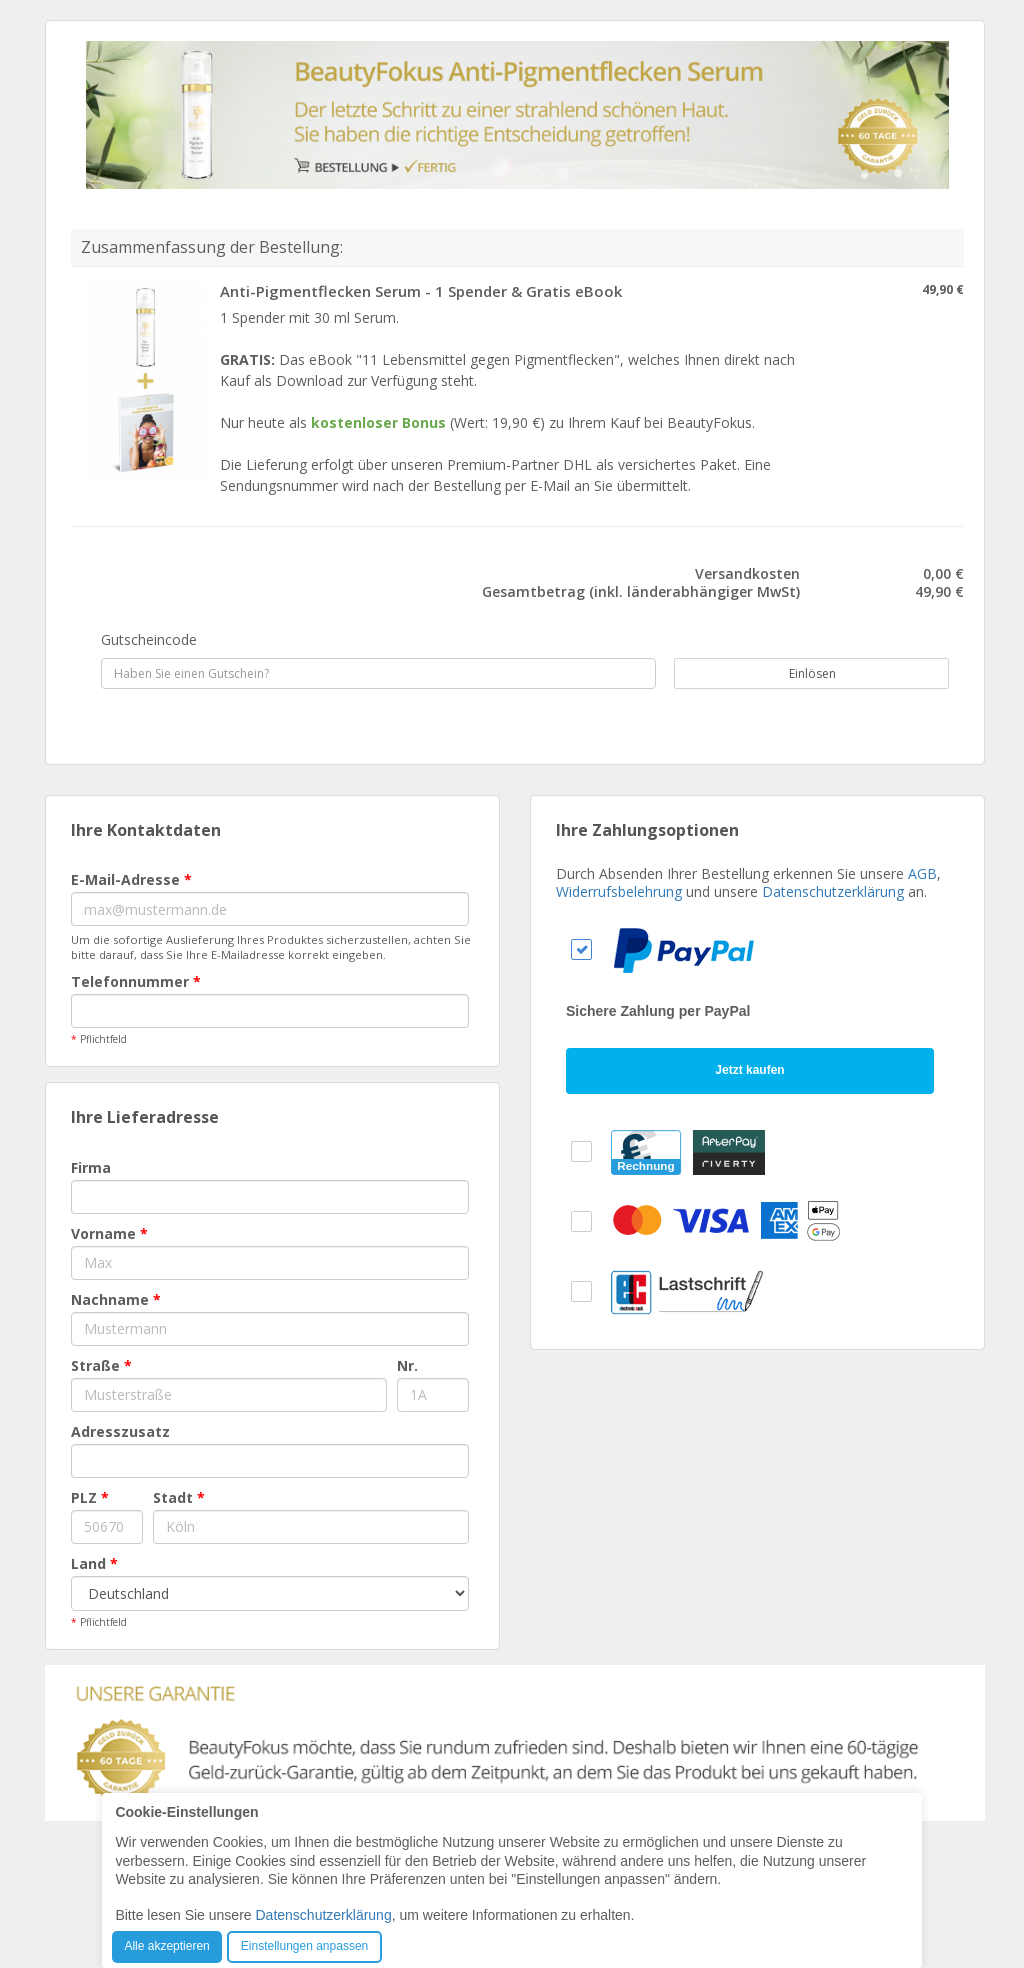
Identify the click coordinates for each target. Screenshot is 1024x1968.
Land (94, 1563)
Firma (91, 1167)
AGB (922, 873)
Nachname (116, 1299)
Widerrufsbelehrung (619, 891)
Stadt (179, 1497)
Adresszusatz (120, 1431)
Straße (101, 1365)
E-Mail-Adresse (131, 879)
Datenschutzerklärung (833, 891)
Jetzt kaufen (749, 1070)
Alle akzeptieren (166, 1946)
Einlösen (801, 673)
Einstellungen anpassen (304, 1946)
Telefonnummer (136, 981)
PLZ (90, 1497)
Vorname (109, 1233)
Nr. (407, 1365)
